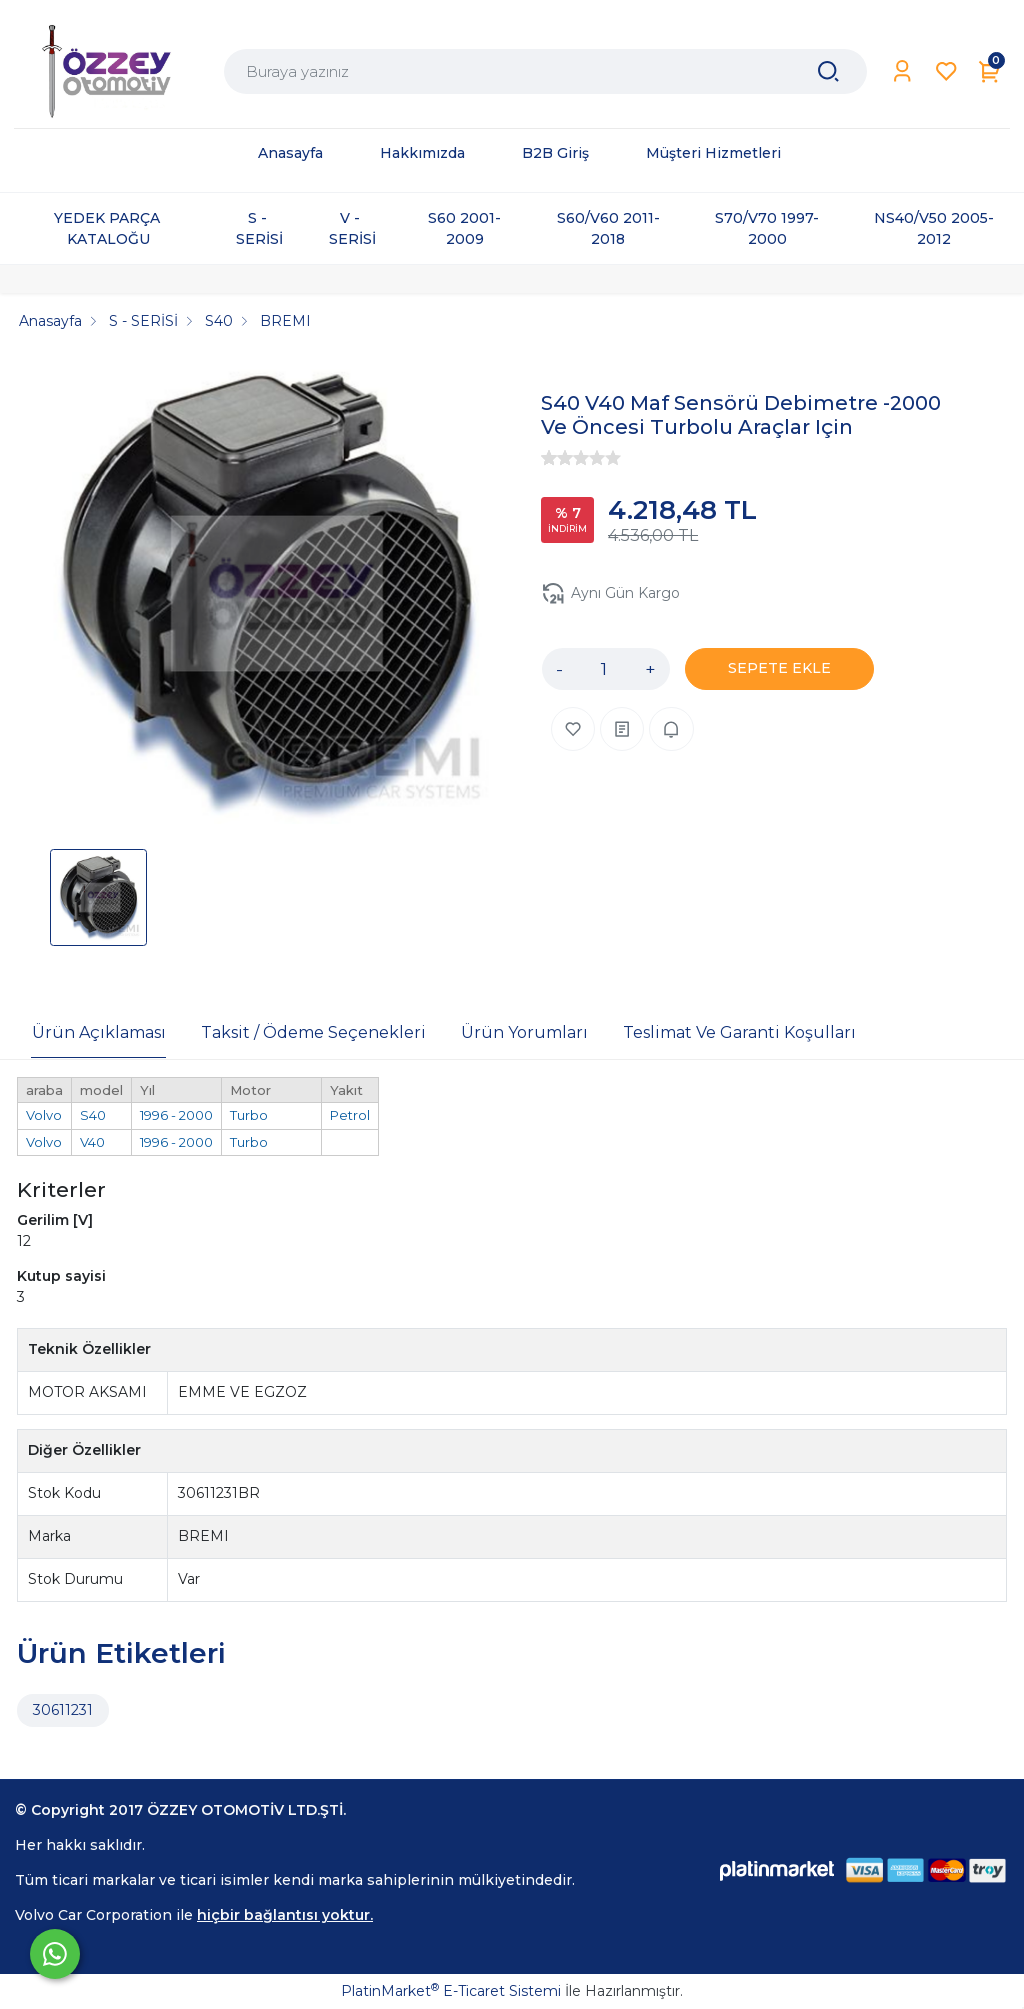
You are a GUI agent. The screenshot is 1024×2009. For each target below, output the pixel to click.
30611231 (63, 1710)
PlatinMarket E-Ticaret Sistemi (451, 1991)
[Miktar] (604, 669)
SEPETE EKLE (779, 668)
